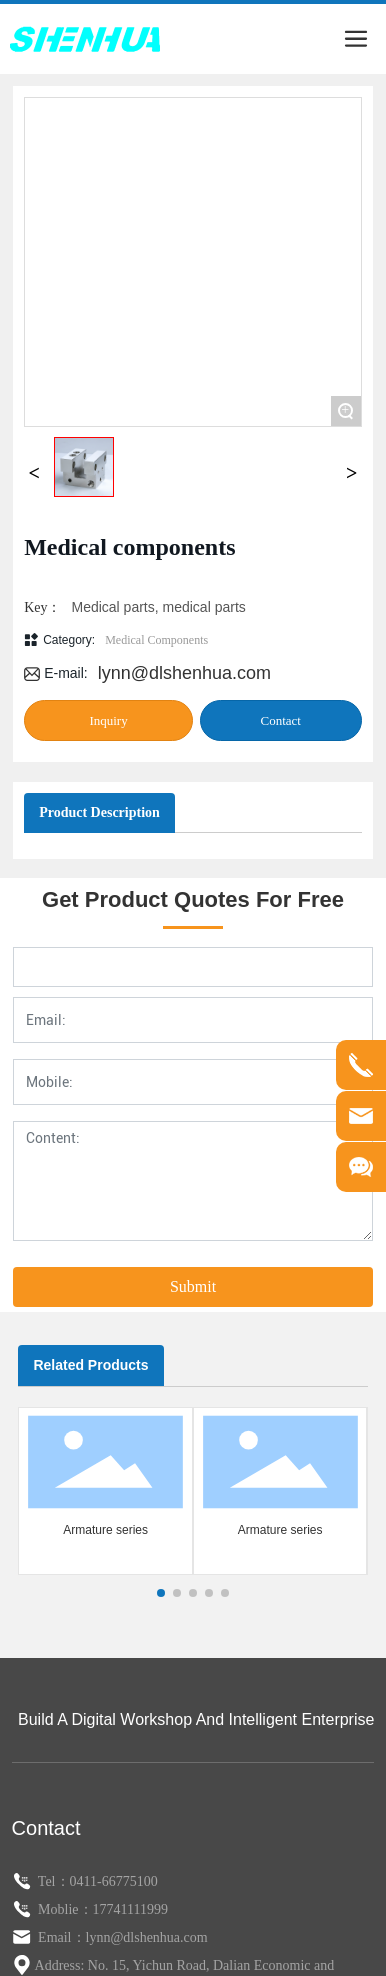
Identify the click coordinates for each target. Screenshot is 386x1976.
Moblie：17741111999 (101, 1807)
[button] (161, 1492)
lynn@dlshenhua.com (184, 581)
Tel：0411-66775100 (98, 1779)
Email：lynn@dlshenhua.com (121, 1835)
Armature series (105, 1428)
